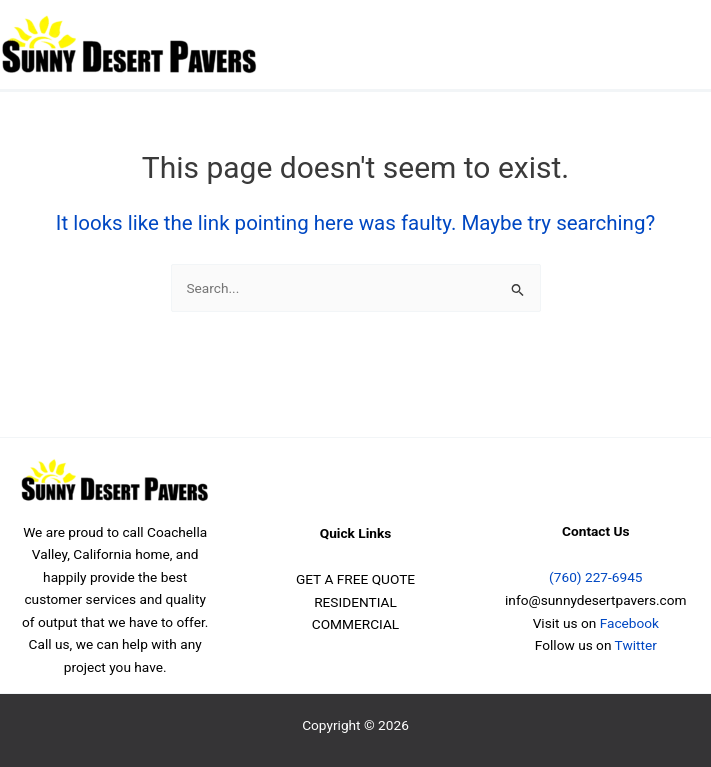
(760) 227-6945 (595, 577)
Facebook (629, 623)
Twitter (636, 645)
